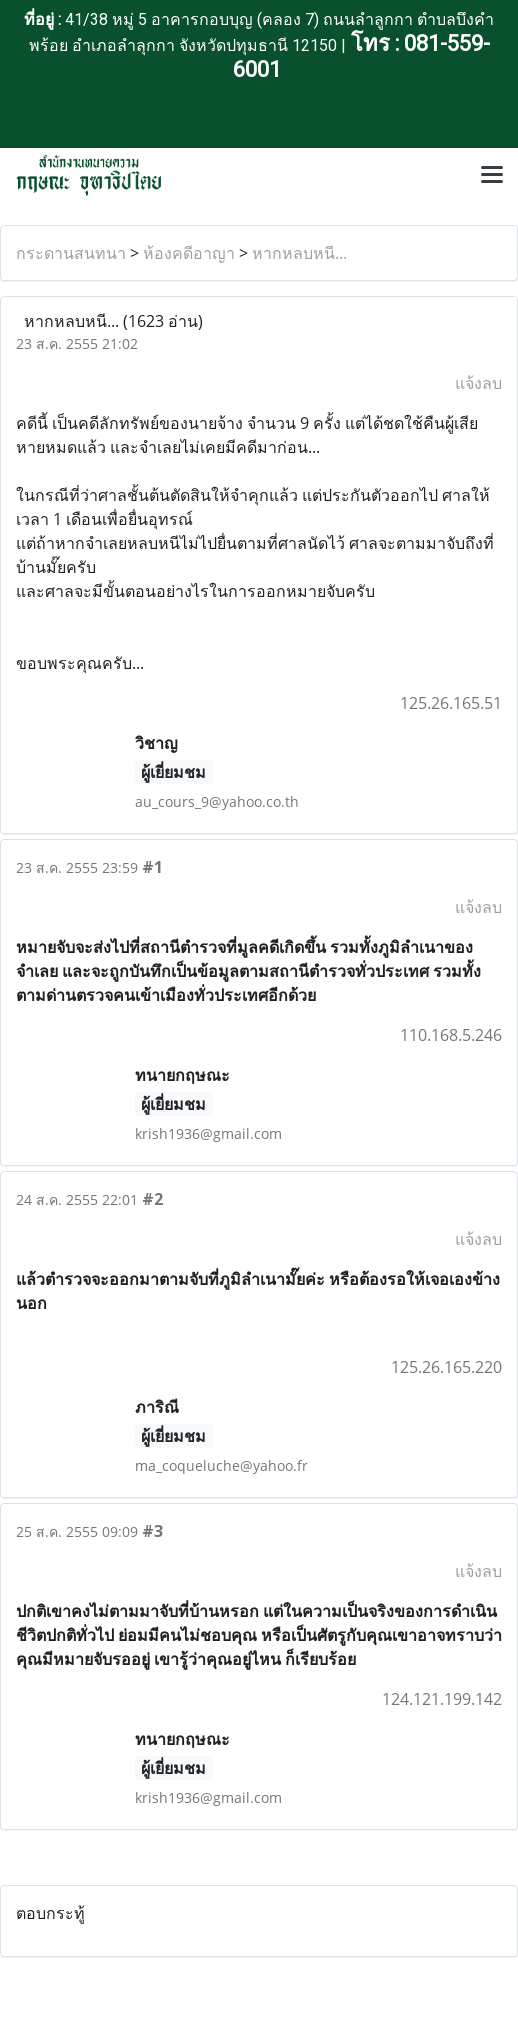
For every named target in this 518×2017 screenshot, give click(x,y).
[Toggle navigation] (492, 176)
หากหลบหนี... (299, 253)
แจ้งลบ (478, 383)
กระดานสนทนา (71, 253)
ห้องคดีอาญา (189, 253)
